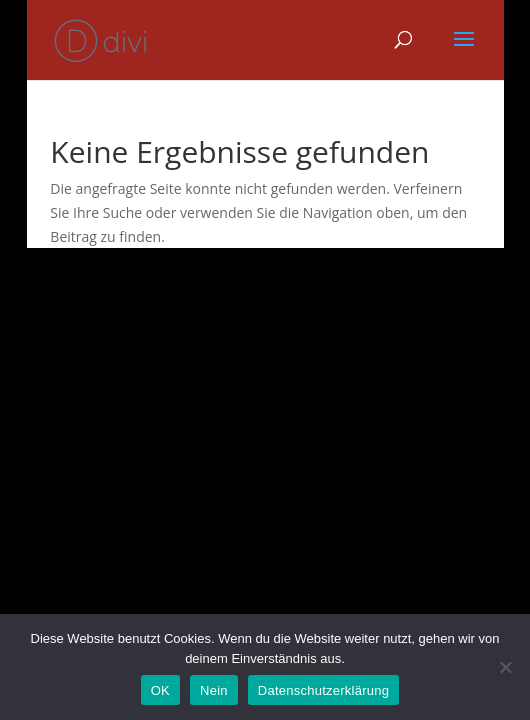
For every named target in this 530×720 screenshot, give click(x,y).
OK (160, 690)
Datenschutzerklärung (323, 690)
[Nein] (505, 667)
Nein (214, 690)
